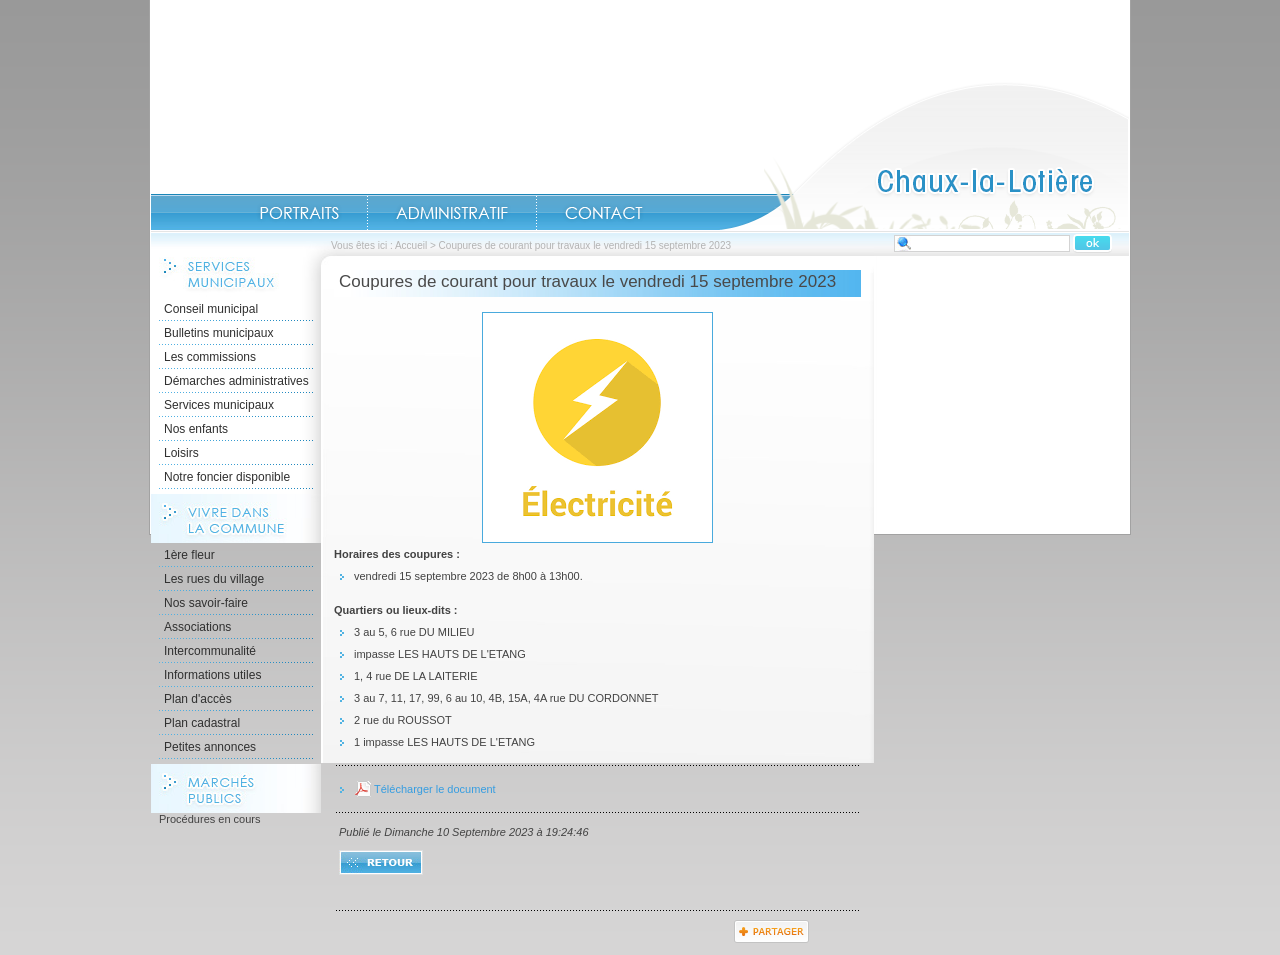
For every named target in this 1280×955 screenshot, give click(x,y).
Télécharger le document (435, 789)
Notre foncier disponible (227, 477)
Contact (604, 213)
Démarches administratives (236, 381)
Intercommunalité (210, 651)
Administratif (452, 213)
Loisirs (181, 453)
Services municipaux (219, 405)
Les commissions (210, 357)
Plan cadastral (202, 723)
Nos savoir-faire (206, 603)
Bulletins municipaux (218, 333)
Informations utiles (212, 675)
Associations (197, 627)
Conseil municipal (211, 309)
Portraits (299, 213)
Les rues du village (214, 579)
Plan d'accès (198, 699)
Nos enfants (196, 429)
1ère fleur (189, 555)
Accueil (924, 156)
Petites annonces (210, 747)
